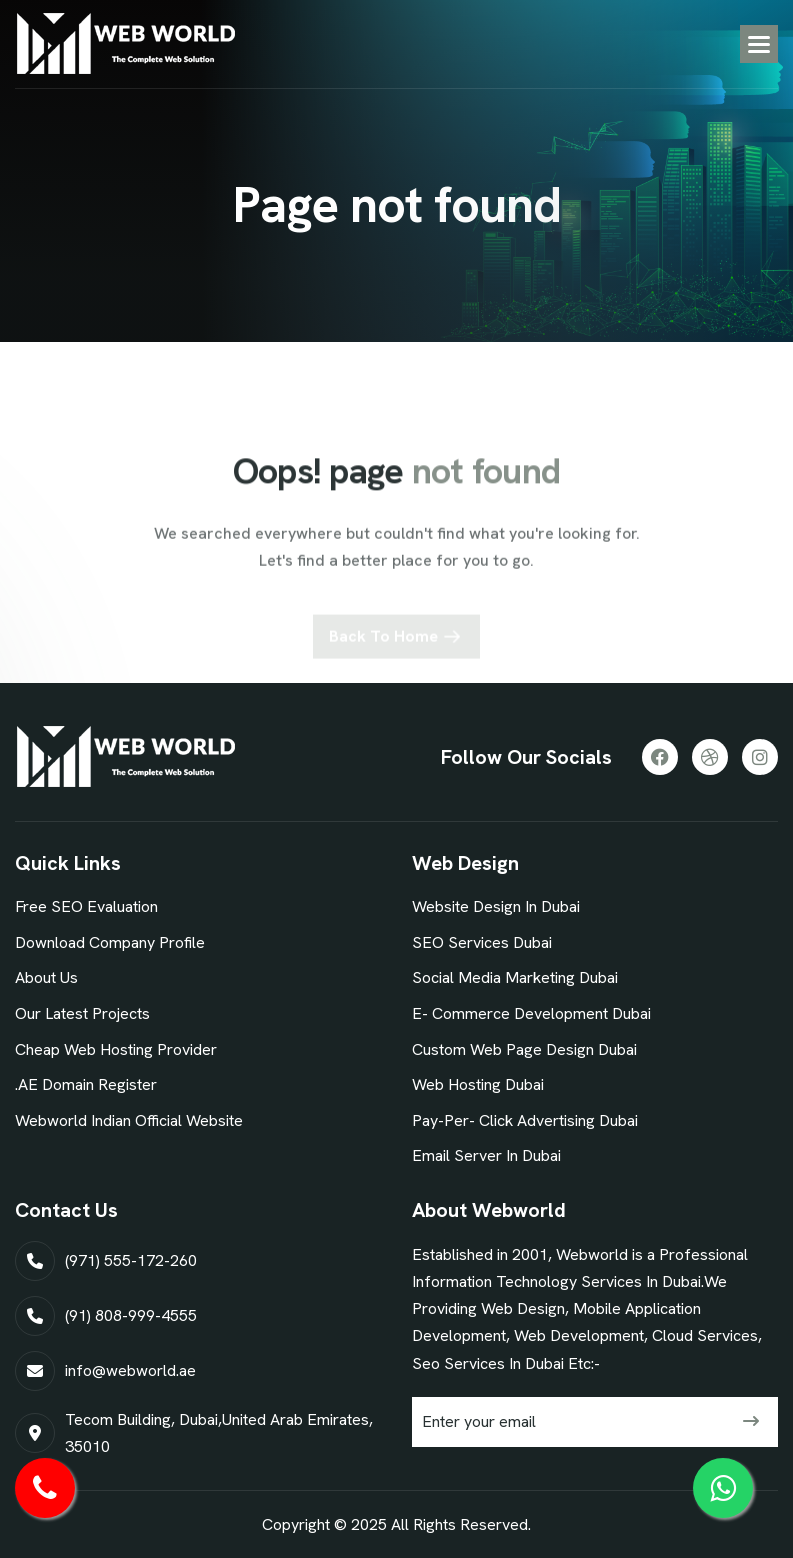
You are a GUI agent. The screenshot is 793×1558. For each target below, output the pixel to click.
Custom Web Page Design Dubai (524, 1049)
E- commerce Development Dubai (531, 1013)
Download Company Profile (110, 942)
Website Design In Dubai (496, 906)
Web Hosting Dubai (478, 1084)
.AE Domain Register (86, 1084)
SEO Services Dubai (482, 942)
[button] (759, 44)
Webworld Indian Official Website (129, 1120)
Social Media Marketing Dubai (515, 977)
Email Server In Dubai (486, 1155)
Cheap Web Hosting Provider (116, 1049)
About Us (46, 977)
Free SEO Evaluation (86, 906)
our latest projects (82, 1013)
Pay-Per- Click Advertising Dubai (525, 1120)
